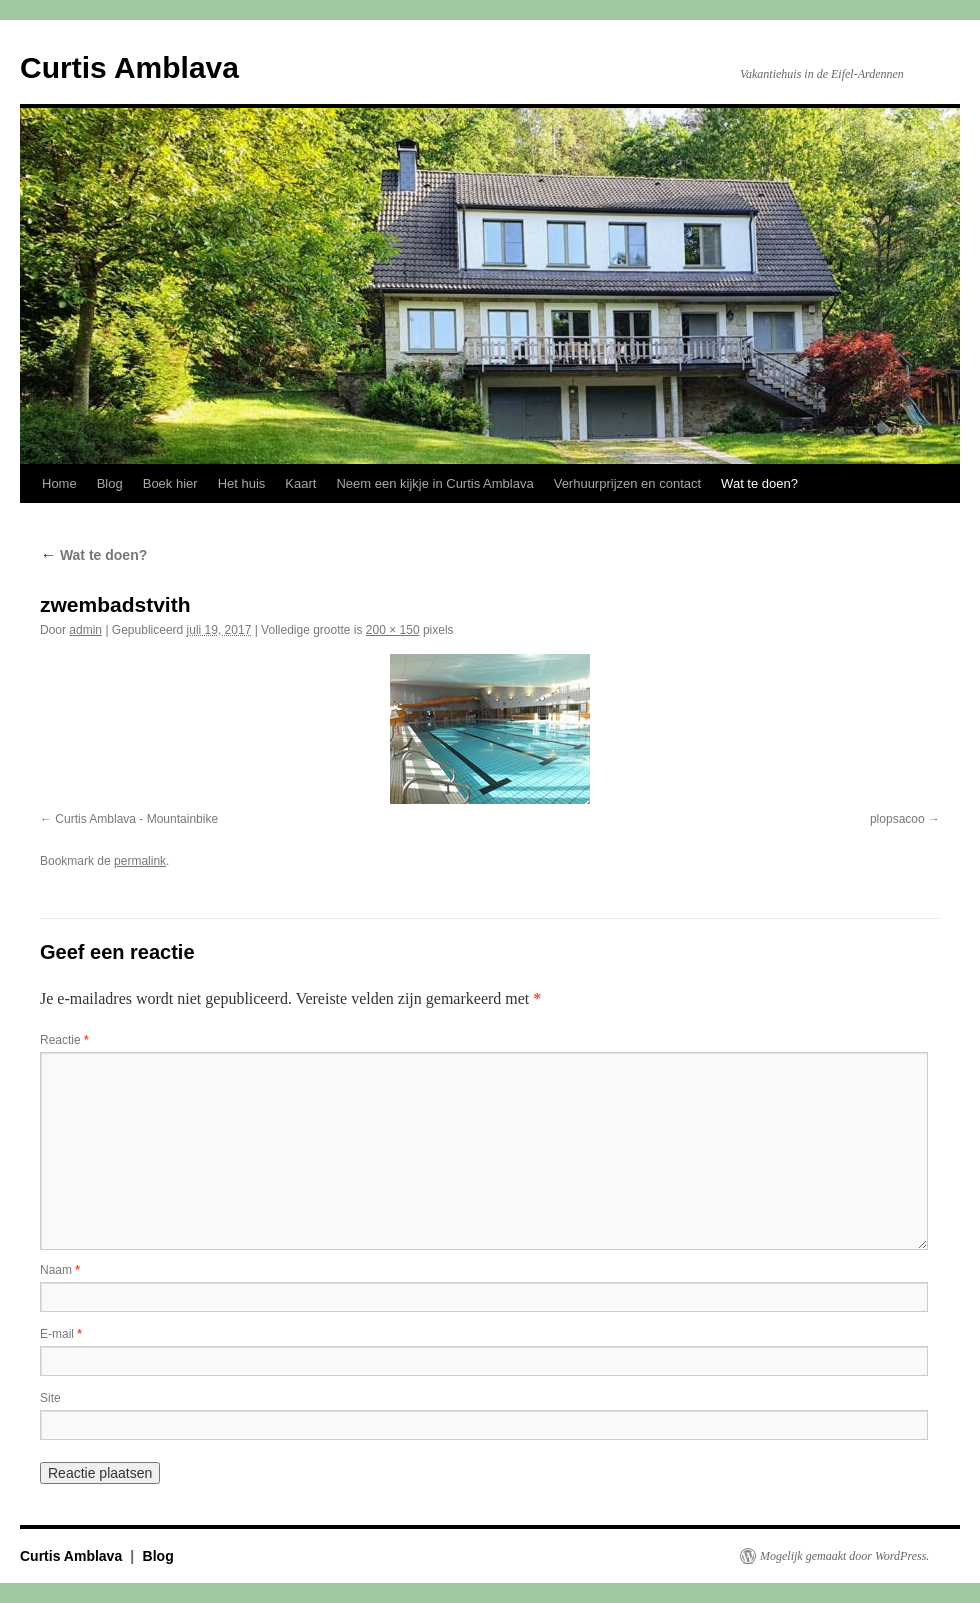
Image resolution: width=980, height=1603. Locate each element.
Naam (60, 1270)
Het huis (242, 483)
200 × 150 (393, 630)
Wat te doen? (759, 483)
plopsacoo (897, 819)
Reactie (64, 1040)
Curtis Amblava (129, 67)
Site (50, 1398)
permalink (140, 861)
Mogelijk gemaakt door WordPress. (844, 1556)
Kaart (300, 483)
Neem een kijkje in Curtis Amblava (434, 483)
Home (59, 483)
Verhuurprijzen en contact (627, 483)
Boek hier (170, 483)
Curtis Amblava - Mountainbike (136, 819)
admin (85, 630)
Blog (110, 483)
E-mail (61, 1334)
